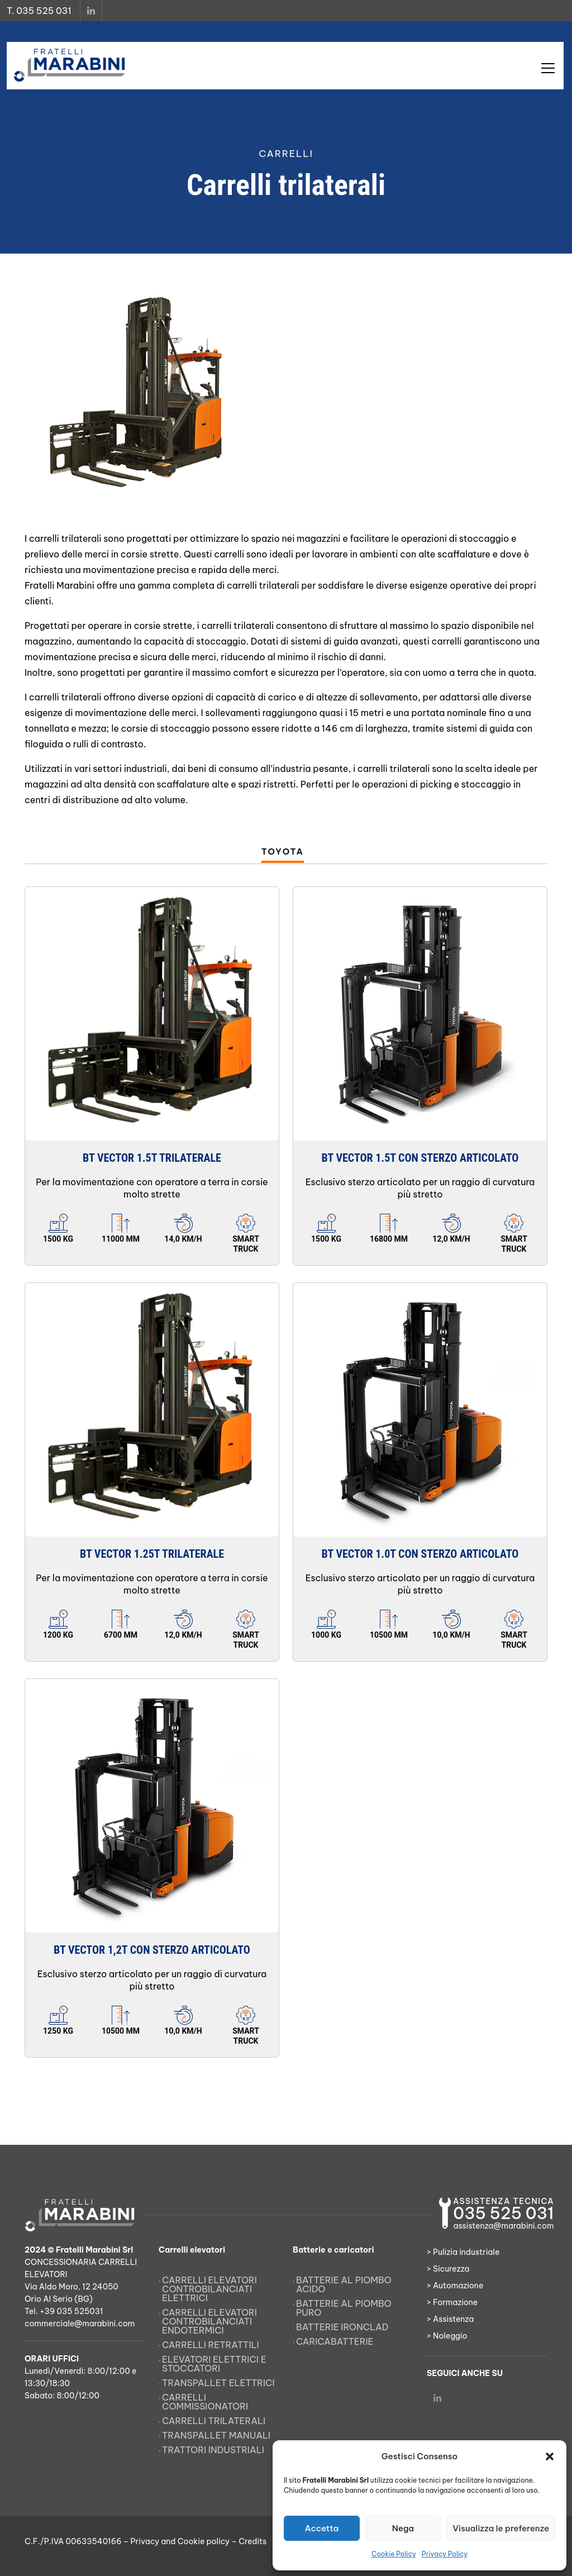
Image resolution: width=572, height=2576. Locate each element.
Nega (403, 2528)
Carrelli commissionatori (205, 2402)
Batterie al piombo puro (344, 2308)
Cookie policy (204, 2541)
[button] (549, 2456)
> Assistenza (450, 2319)
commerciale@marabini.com (80, 2324)
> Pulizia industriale (463, 2252)
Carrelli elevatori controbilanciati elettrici (209, 2289)
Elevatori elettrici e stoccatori (214, 2364)
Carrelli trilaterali (213, 2420)
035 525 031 (503, 2213)
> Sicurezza (448, 2269)
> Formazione (452, 2302)
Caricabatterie (334, 2341)
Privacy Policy (445, 2554)
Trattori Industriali (213, 2449)
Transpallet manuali (216, 2435)
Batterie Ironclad (342, 2326)
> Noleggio (447, 2336)
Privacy (145, 2541)
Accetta (321, 2528)
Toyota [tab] (282, 851)
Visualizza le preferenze (500, 2528)
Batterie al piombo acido (344, 2284)
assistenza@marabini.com (503, 2226)
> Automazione (455, 2286)
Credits (252, 2541)
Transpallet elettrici (218, 2382)
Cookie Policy (393, 2554)
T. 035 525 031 (39, 10)
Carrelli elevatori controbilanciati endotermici (209, 2321)
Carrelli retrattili (210, 2344)
